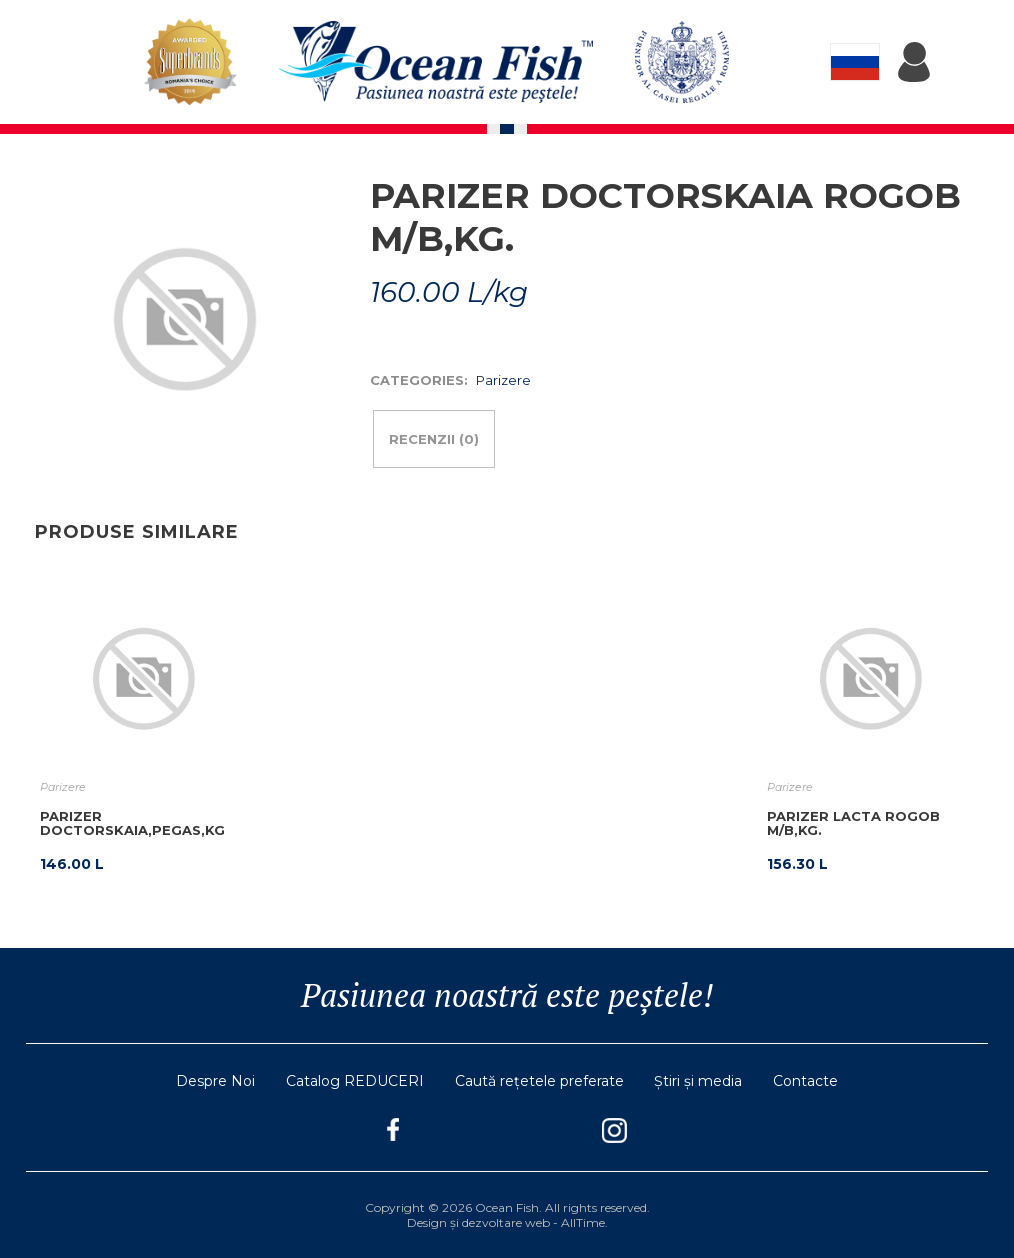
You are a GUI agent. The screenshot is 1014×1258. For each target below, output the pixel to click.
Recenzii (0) (434, 439)
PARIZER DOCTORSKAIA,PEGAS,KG (132, 823)
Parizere (503, 380)
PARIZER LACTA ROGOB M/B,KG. (853, 823)
